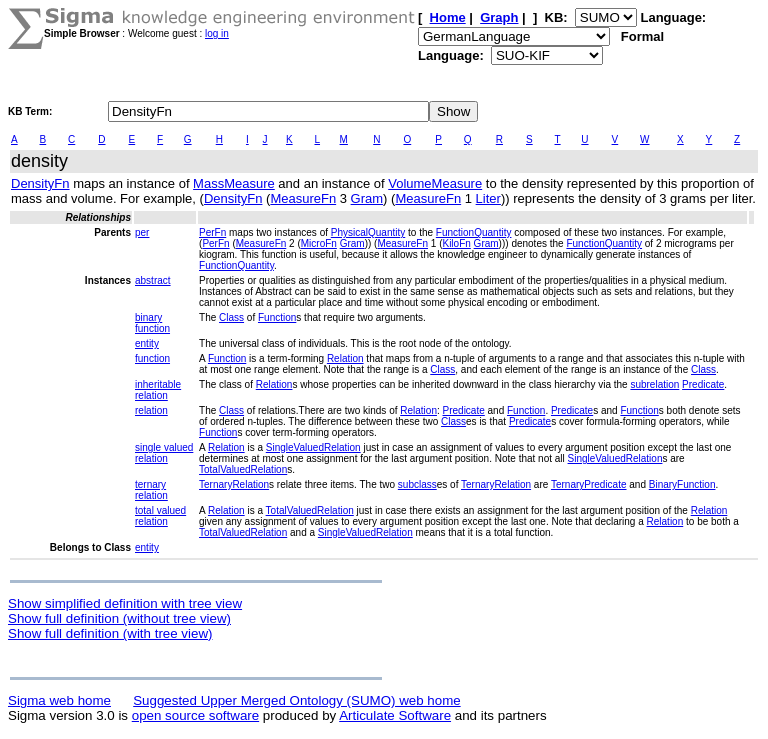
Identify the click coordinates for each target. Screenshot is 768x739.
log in (217, 33)
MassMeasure (234, 183)
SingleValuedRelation (313, 447)
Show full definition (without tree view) (119, 618)
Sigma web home (59, 700)
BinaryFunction (682, 484)
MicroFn (319, 243)
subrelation (654, 384)
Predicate (703, 384)
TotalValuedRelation (243, 469)
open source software (195, 715)
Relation (345, 358)
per (142, 232)
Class (231, 317)
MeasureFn (303, 198)
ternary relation (151, 490)
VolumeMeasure (435, 183)
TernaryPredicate (589, 484)
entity (147, 343)
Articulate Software (395, 715)
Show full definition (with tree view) (110, 633)
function (152, 358)
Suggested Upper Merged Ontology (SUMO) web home (296, 700)
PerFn (212, 232)
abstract (153, 280)
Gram (367, 198)
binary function (152, 323)
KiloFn (456, 243)
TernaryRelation (234, 484)
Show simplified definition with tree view (125, 603)
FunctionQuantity (474, 232)
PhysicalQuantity (368, 232)
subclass (417, 484)
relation (151, 410)
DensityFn (40, 183)
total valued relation (160, 516)
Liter (488, 198)
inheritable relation (158, 390)
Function (277, 317)
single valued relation (164, 453)
